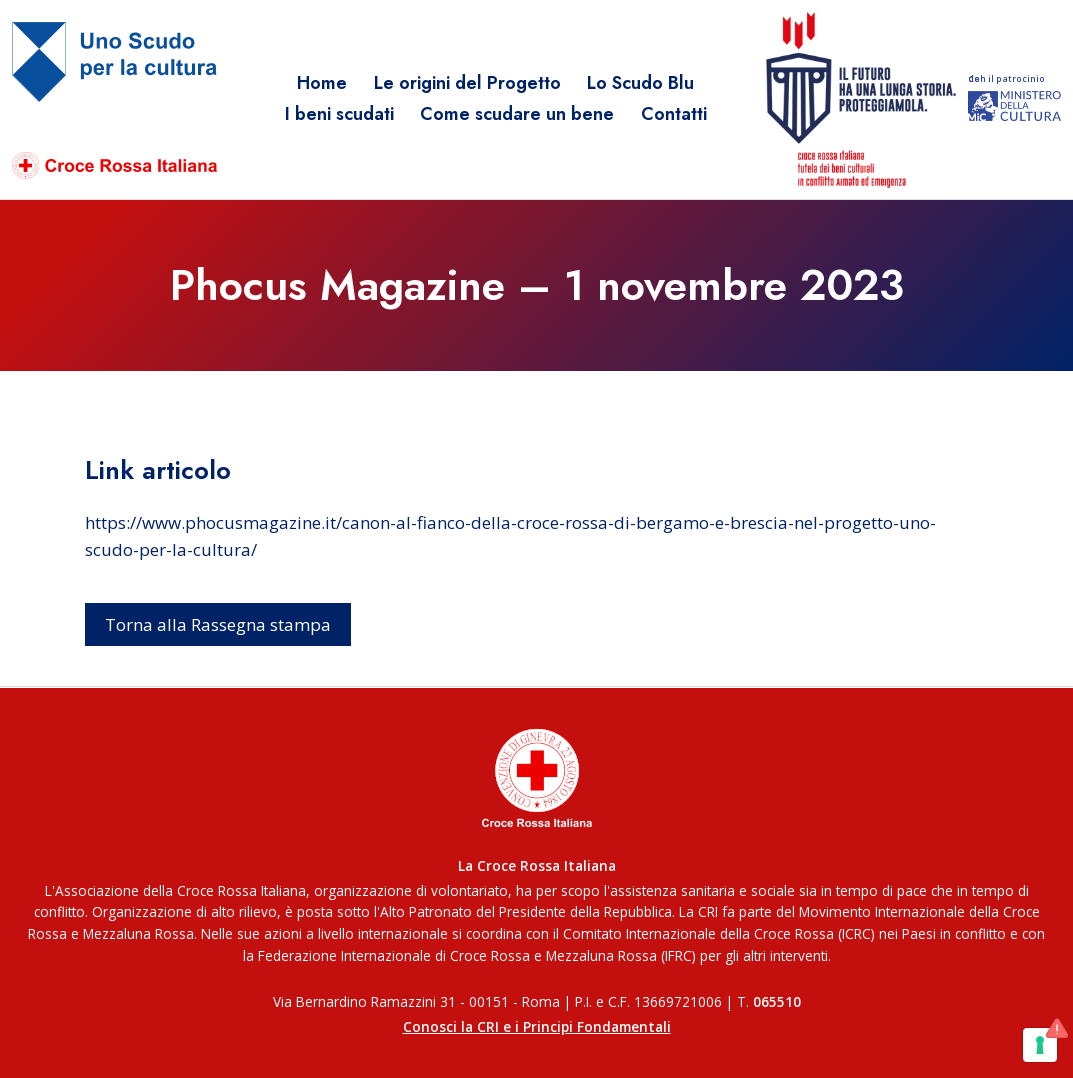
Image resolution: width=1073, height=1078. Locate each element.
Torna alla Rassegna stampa (218, 624)
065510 (777, 1001)
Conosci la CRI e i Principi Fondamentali (537, 1026)
